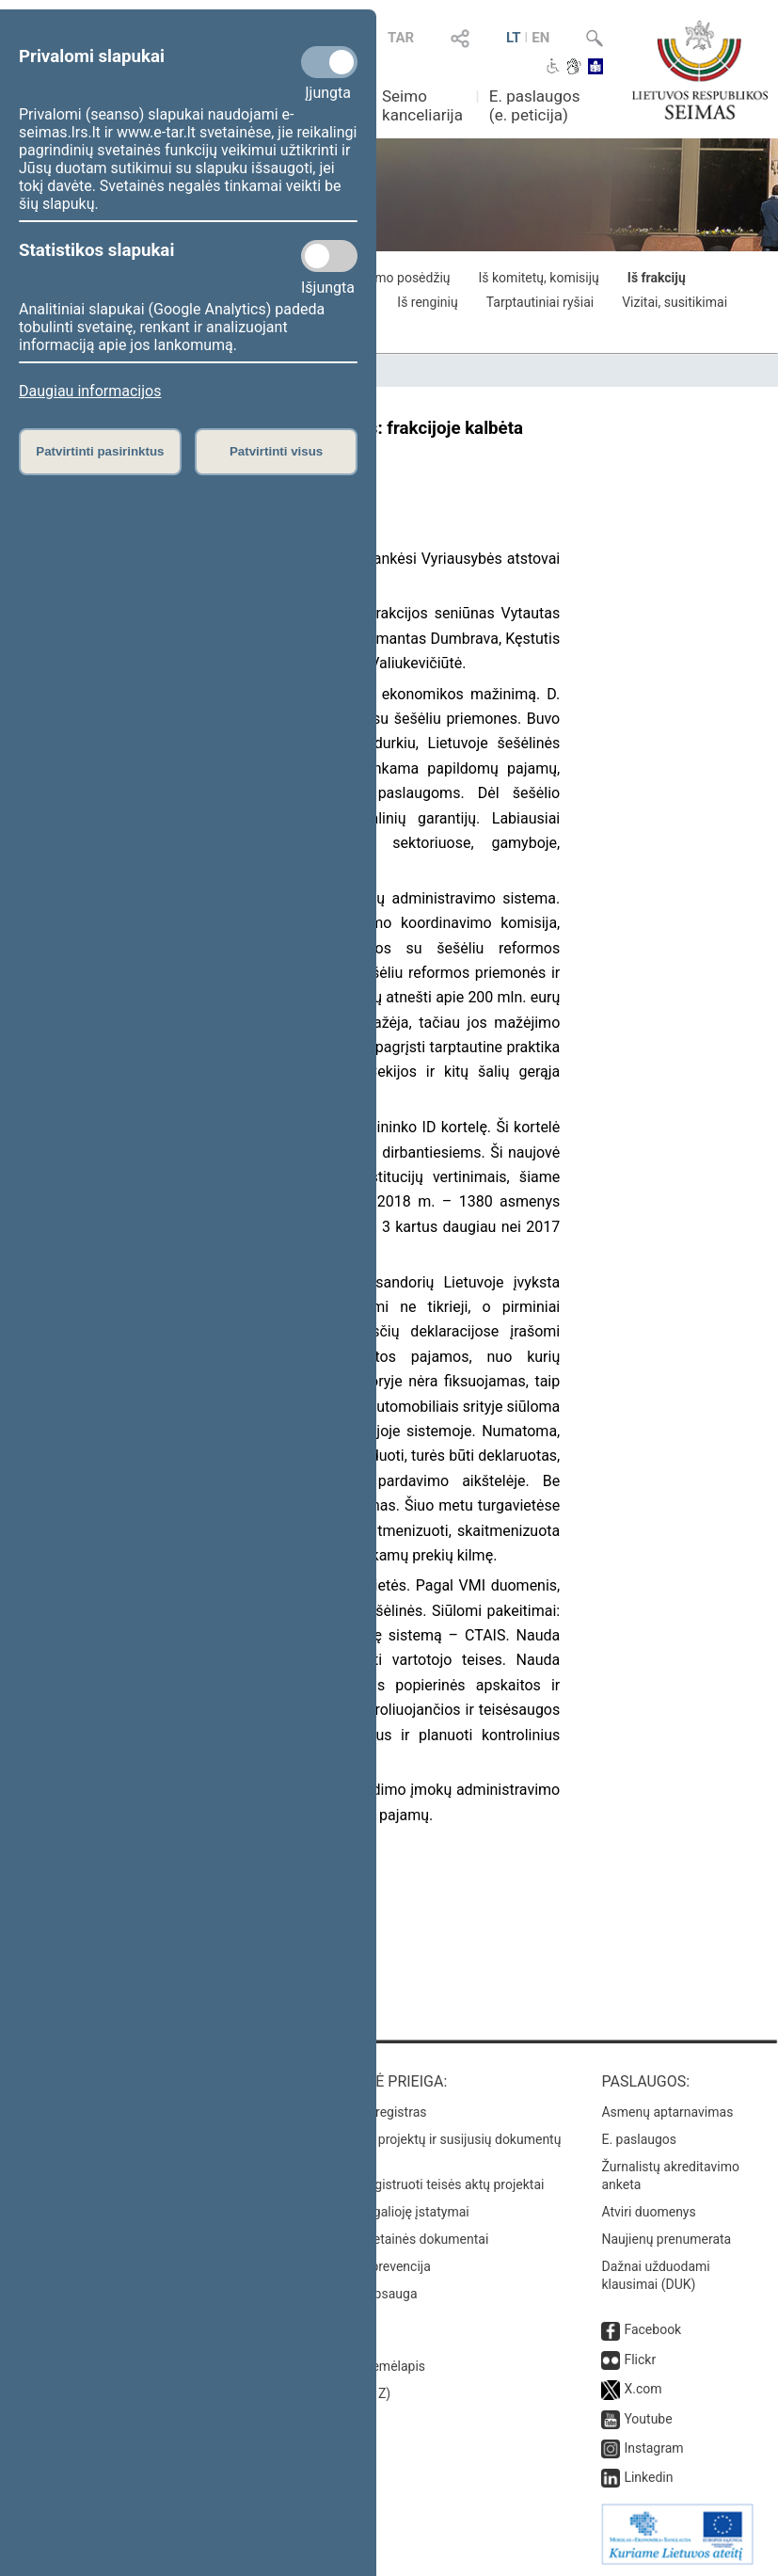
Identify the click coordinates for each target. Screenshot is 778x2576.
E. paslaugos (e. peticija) (534, 105)
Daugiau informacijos (90, 391)
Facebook (652, 2329)
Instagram (653, 2448)
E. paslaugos (638, 2139)
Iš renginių (427, 302)
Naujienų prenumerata (666, 2239)
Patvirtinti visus (276, 451)
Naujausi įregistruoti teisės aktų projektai (425, 2184)
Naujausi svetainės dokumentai (397, 2239)
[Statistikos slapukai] (329, 256)
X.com (642, 2388)
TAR (401, 37)
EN (540, 37)
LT (513, 37)
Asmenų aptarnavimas (667, 2112)
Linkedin (648, 2477)
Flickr (640, 2359)
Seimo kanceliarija (422, 105)
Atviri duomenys (648, 2211)
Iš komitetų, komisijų (539, 277)
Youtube (648, 2418)
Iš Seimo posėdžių (397, 277)
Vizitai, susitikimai (674, 302)
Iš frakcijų (656, 277)
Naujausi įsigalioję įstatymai (387, 2211)
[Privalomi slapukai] (329, 62)
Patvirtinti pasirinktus (100, 451)
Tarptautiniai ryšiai (540, 302)
